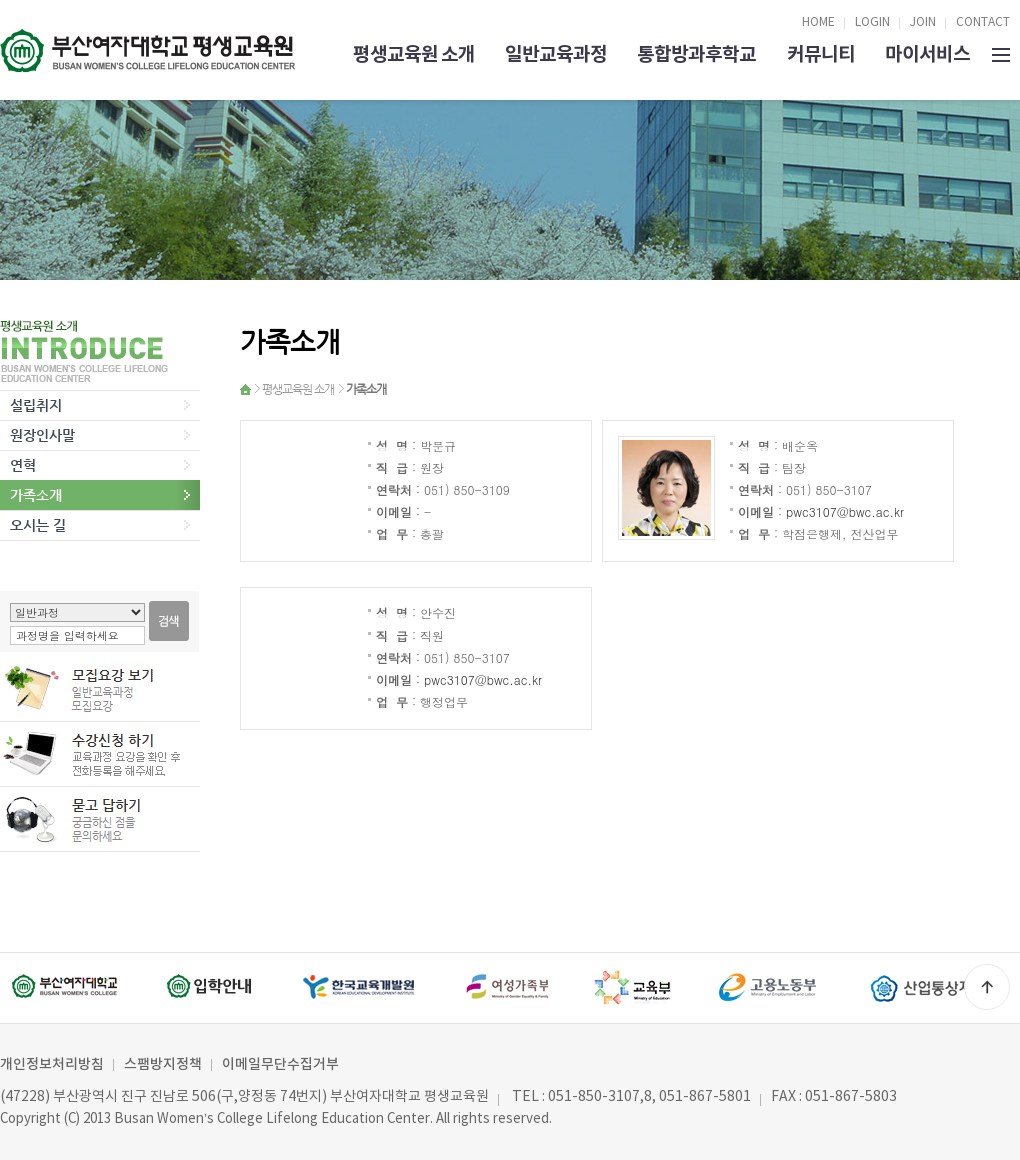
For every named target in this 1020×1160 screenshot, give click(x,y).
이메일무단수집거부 (280, 1064)
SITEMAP (1001, 53)
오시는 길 (38, 525)
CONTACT (983, 22)
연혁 (23, 465)
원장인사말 (42, 435)
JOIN (923, 22)
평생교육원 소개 (414, 54)
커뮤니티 (821, 54)
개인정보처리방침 (52, 1064)
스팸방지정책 (163, 1064)
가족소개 (36, 495)
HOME (818, 22)
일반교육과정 (556, 54)
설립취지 (36, 405)
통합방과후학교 (696, 54)
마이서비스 (927, 54)
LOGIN (872, 22)
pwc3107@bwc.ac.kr (845, 511)
